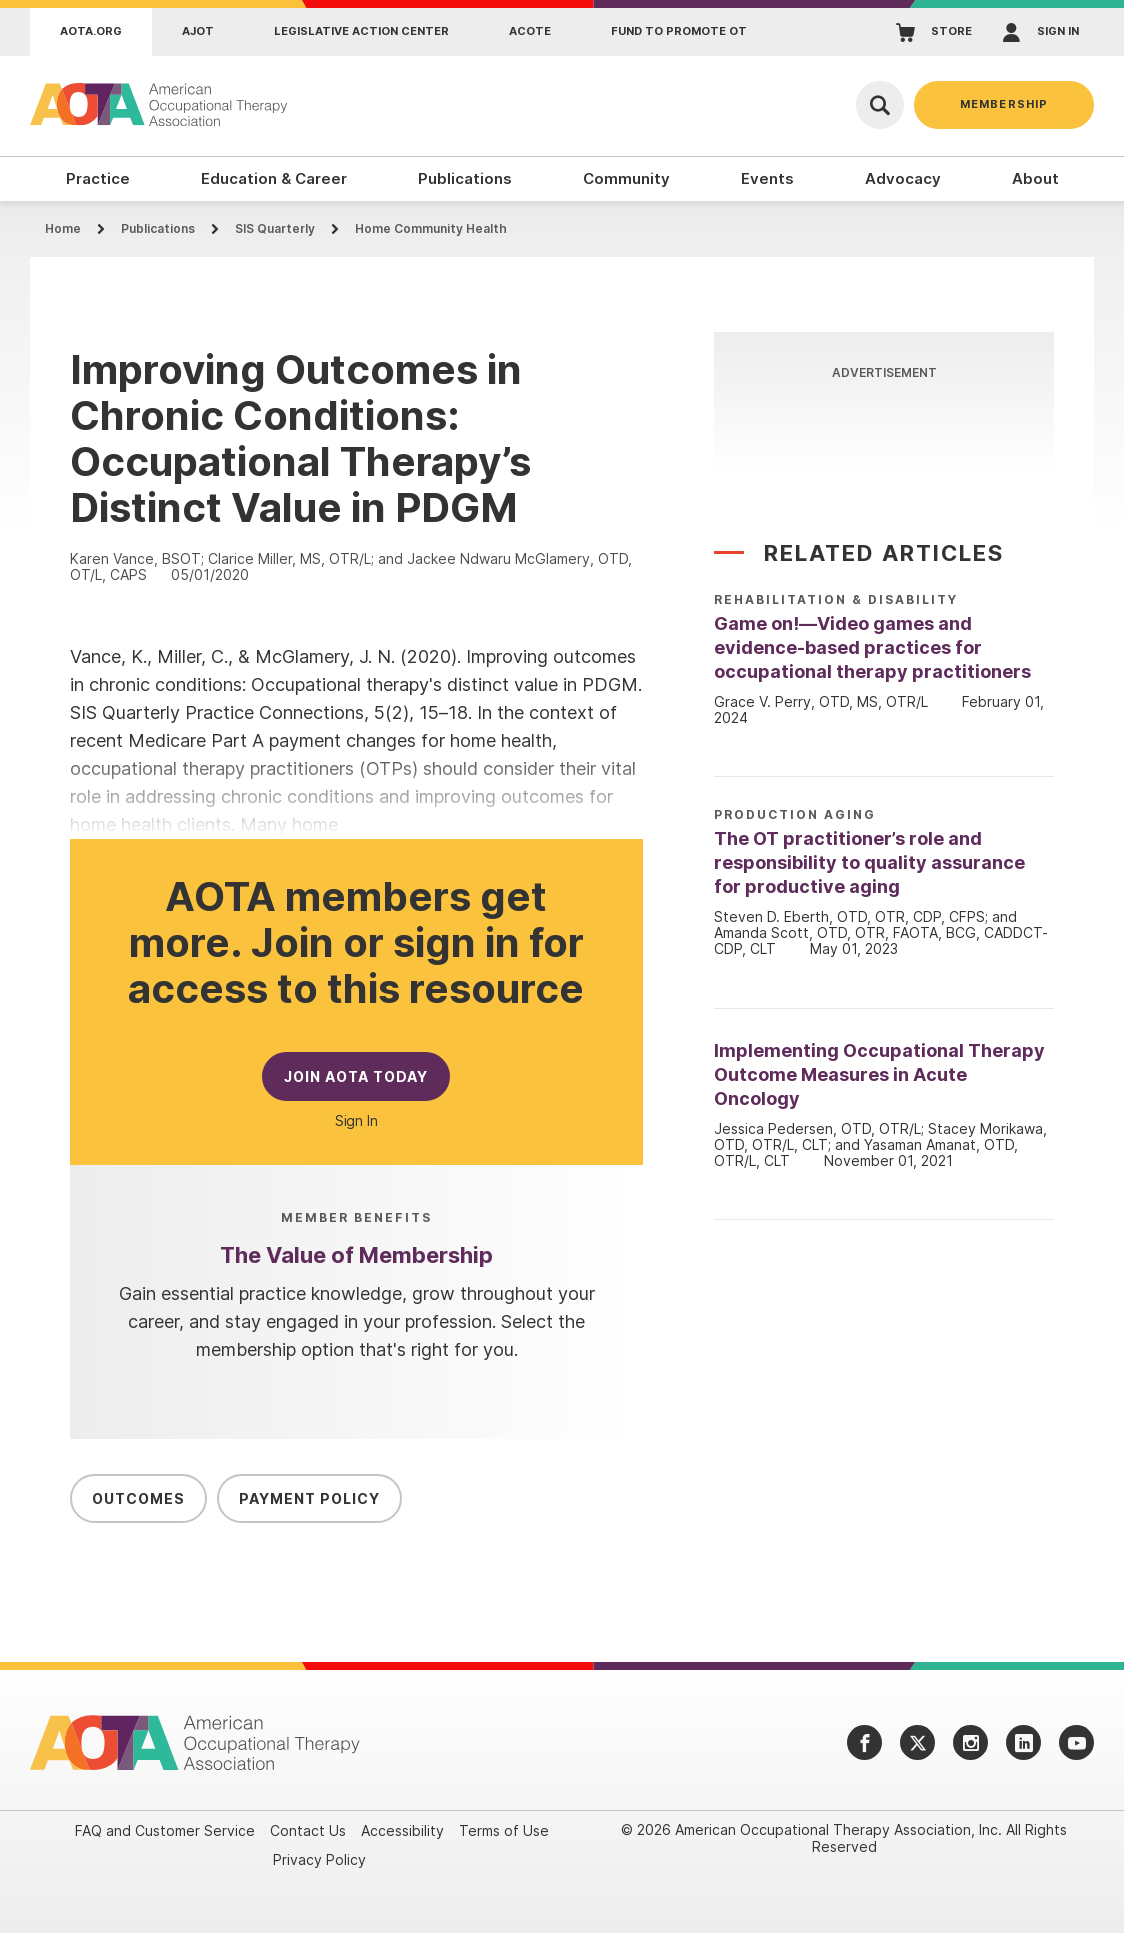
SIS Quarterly (275, 228)
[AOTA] (160, 104)
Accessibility (402, 1830)
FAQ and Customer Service (165, 1830)
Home (63, 228)
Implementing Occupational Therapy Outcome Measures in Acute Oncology (879, 1074)
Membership (1004, 104)
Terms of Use (504, 1830)
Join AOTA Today (356, 1076)
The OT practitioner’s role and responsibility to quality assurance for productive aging (869, 862)
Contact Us (308, 1830)
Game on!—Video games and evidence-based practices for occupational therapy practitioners (872, 647)
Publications (158, 228)
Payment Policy (309, 1498)
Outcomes (138, 1498)
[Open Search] (880, 105)
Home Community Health (431, 228)
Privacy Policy (319, 1859)
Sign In (356, 1121)
